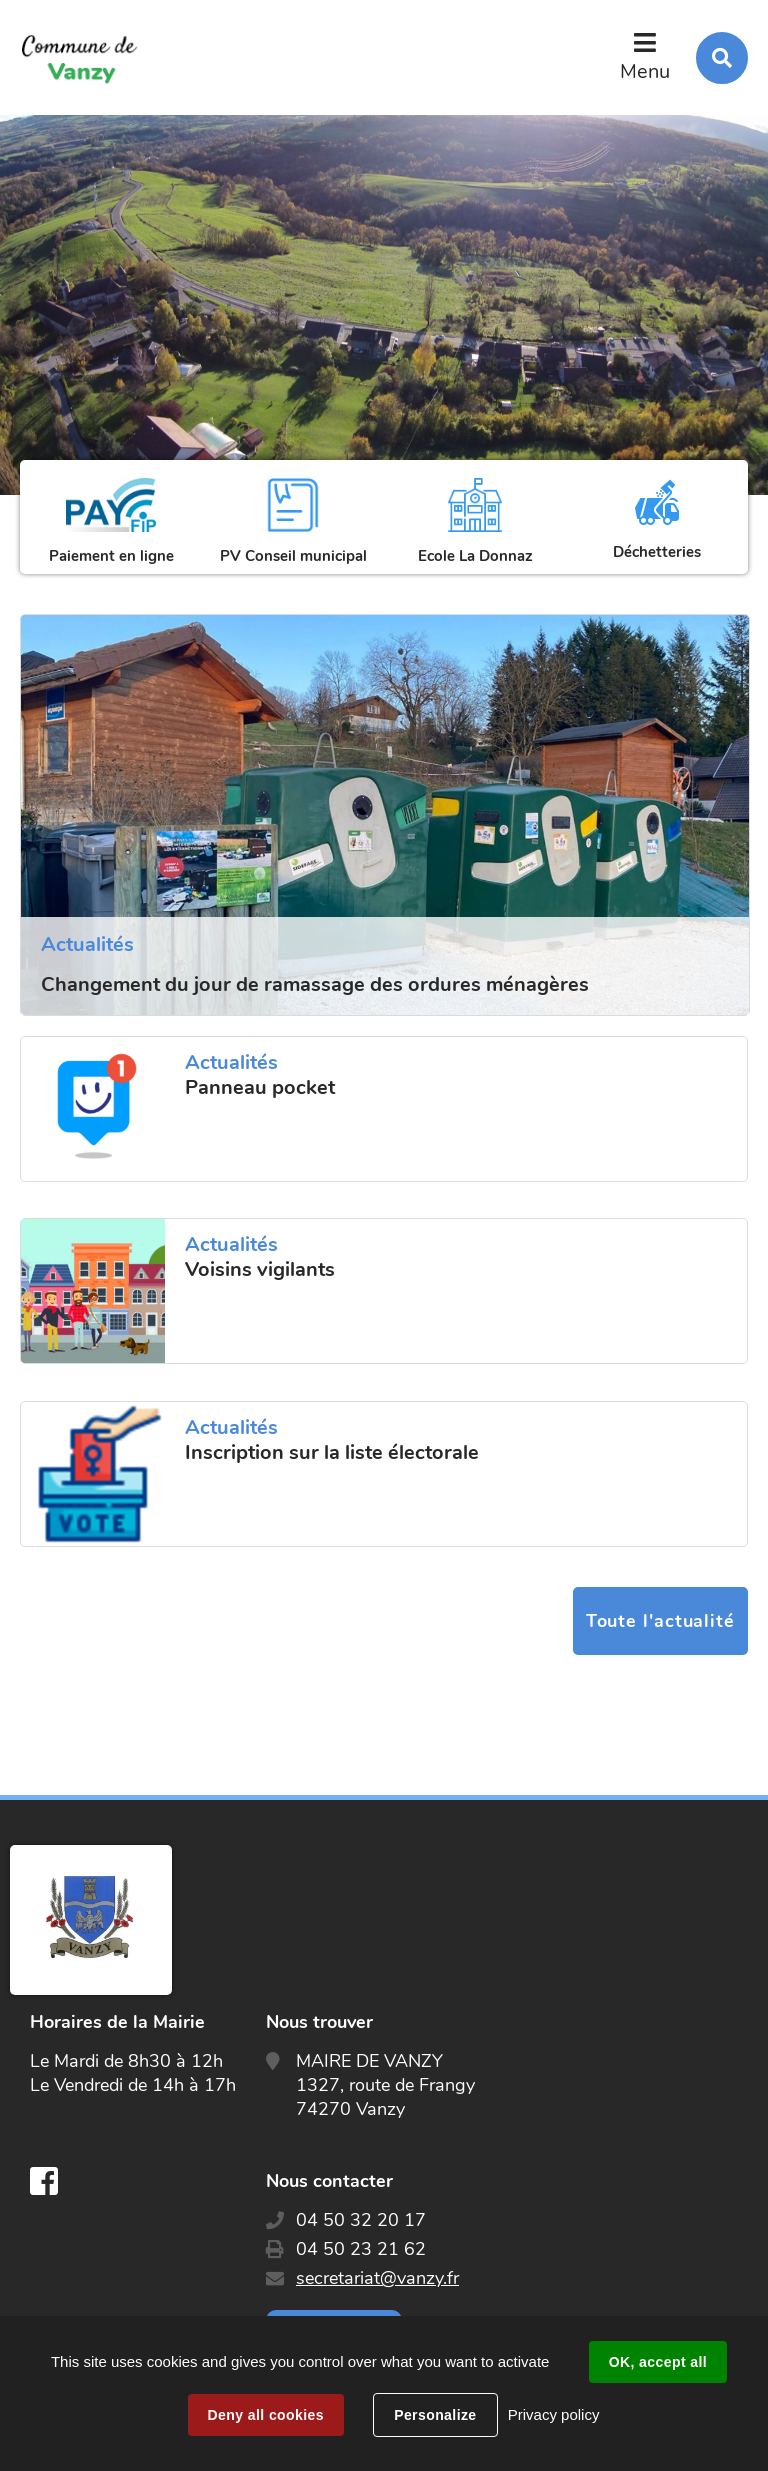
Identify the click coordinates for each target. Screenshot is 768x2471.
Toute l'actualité (660, 1621)
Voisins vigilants (260, 1270)
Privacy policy (554, 2414)
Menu (645, 71)
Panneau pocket (260, 1088)
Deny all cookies (266, 2415)
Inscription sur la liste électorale (332, 1453)
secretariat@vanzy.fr (377, 2278)
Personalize (435, 2415)
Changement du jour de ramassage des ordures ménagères (315, 984)
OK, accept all (658, 2362)
